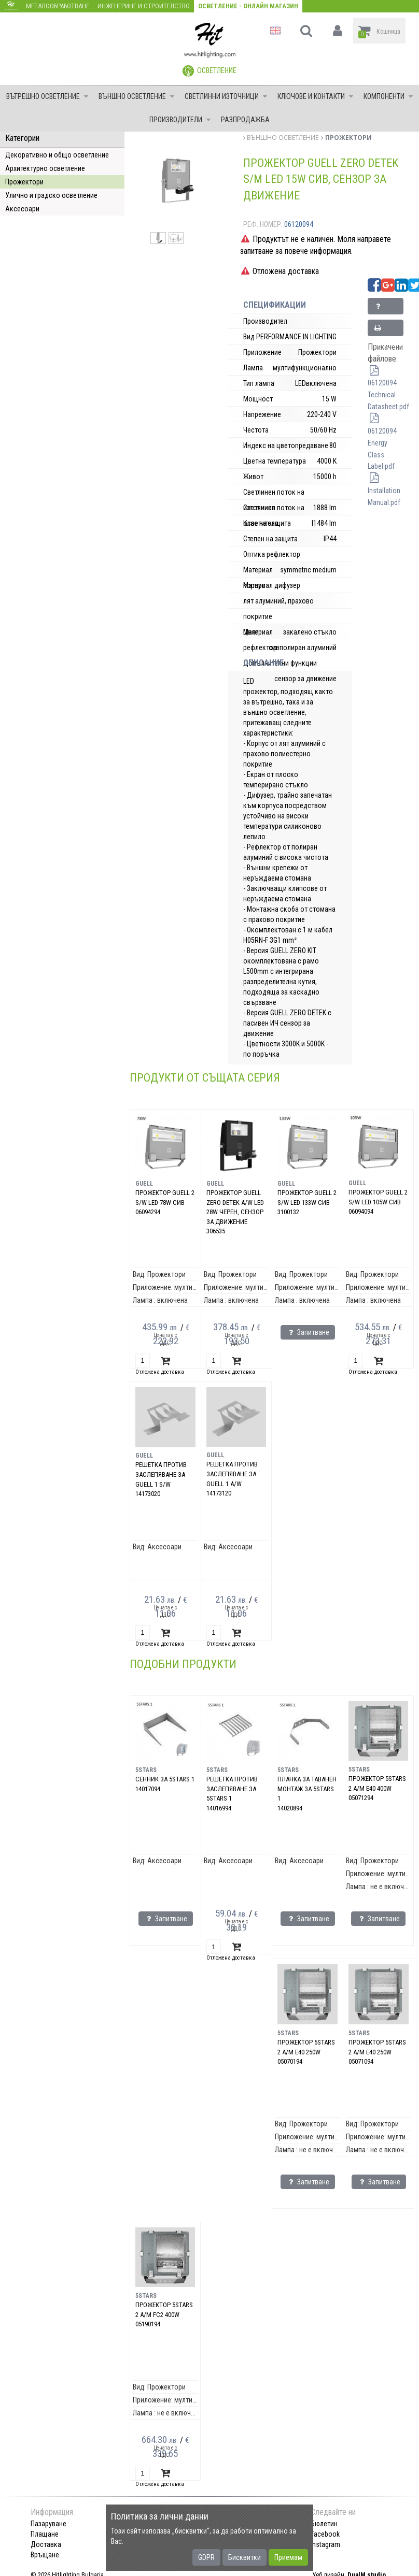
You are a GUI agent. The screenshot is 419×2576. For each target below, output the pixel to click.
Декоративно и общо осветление (57, 155)
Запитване (388, 308)
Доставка (46, 2544)
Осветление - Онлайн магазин (248, 6)
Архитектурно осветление (45, 168)
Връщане (45, 2555)
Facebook (325, 2534)
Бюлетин (324, 2524)
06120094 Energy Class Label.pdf (382, 442)
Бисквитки (244, 2557)
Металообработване (57, 6)
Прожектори (24, 182)
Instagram (325, 2544)
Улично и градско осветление (51, 195)
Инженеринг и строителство (143, 6)
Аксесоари (22, 209)
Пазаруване (48, 2524)
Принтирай (388, 330)
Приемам (288, 2557)
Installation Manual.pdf (384, 490)
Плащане (45, 2534)
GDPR (206, 2557)
